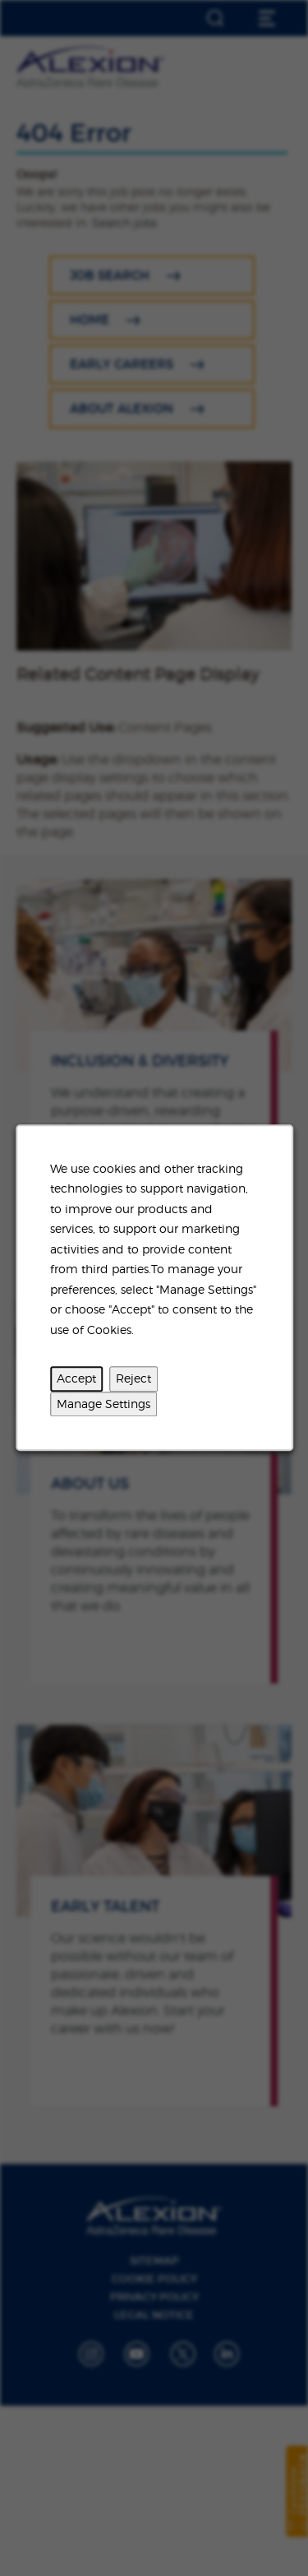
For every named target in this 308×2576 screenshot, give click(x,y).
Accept (76, 1379)
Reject (133, 1379)
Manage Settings (103, 1404)
